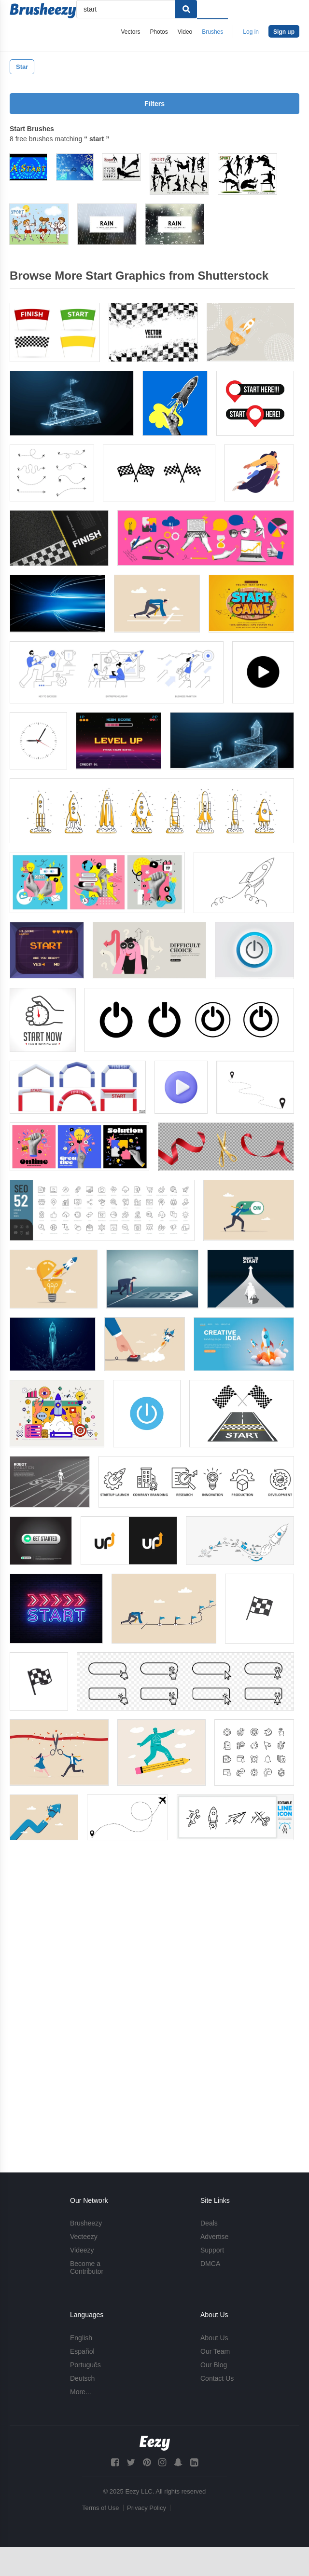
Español (82, 2351)
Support (212, 2250)
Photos (159, 31)
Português (85, 2365)
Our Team (215, 2351)
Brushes (212, 31)
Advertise (214, 2237)
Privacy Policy (146, 2507)
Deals (209, 2223)
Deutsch (82, 2378)
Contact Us (217, 2378)
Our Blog (213, 2365)
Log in (251, 31)
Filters (154, 104)
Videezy (82, 2250)
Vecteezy (84, 2237)
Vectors (130, 31)
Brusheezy (86, 2223)
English (81, 2338)
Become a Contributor (86, 2268)
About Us (214, 2338)
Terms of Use (100, 2507)
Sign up (284, 31)
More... (80, 2392)
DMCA (210, 2264)
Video (185, 31)
